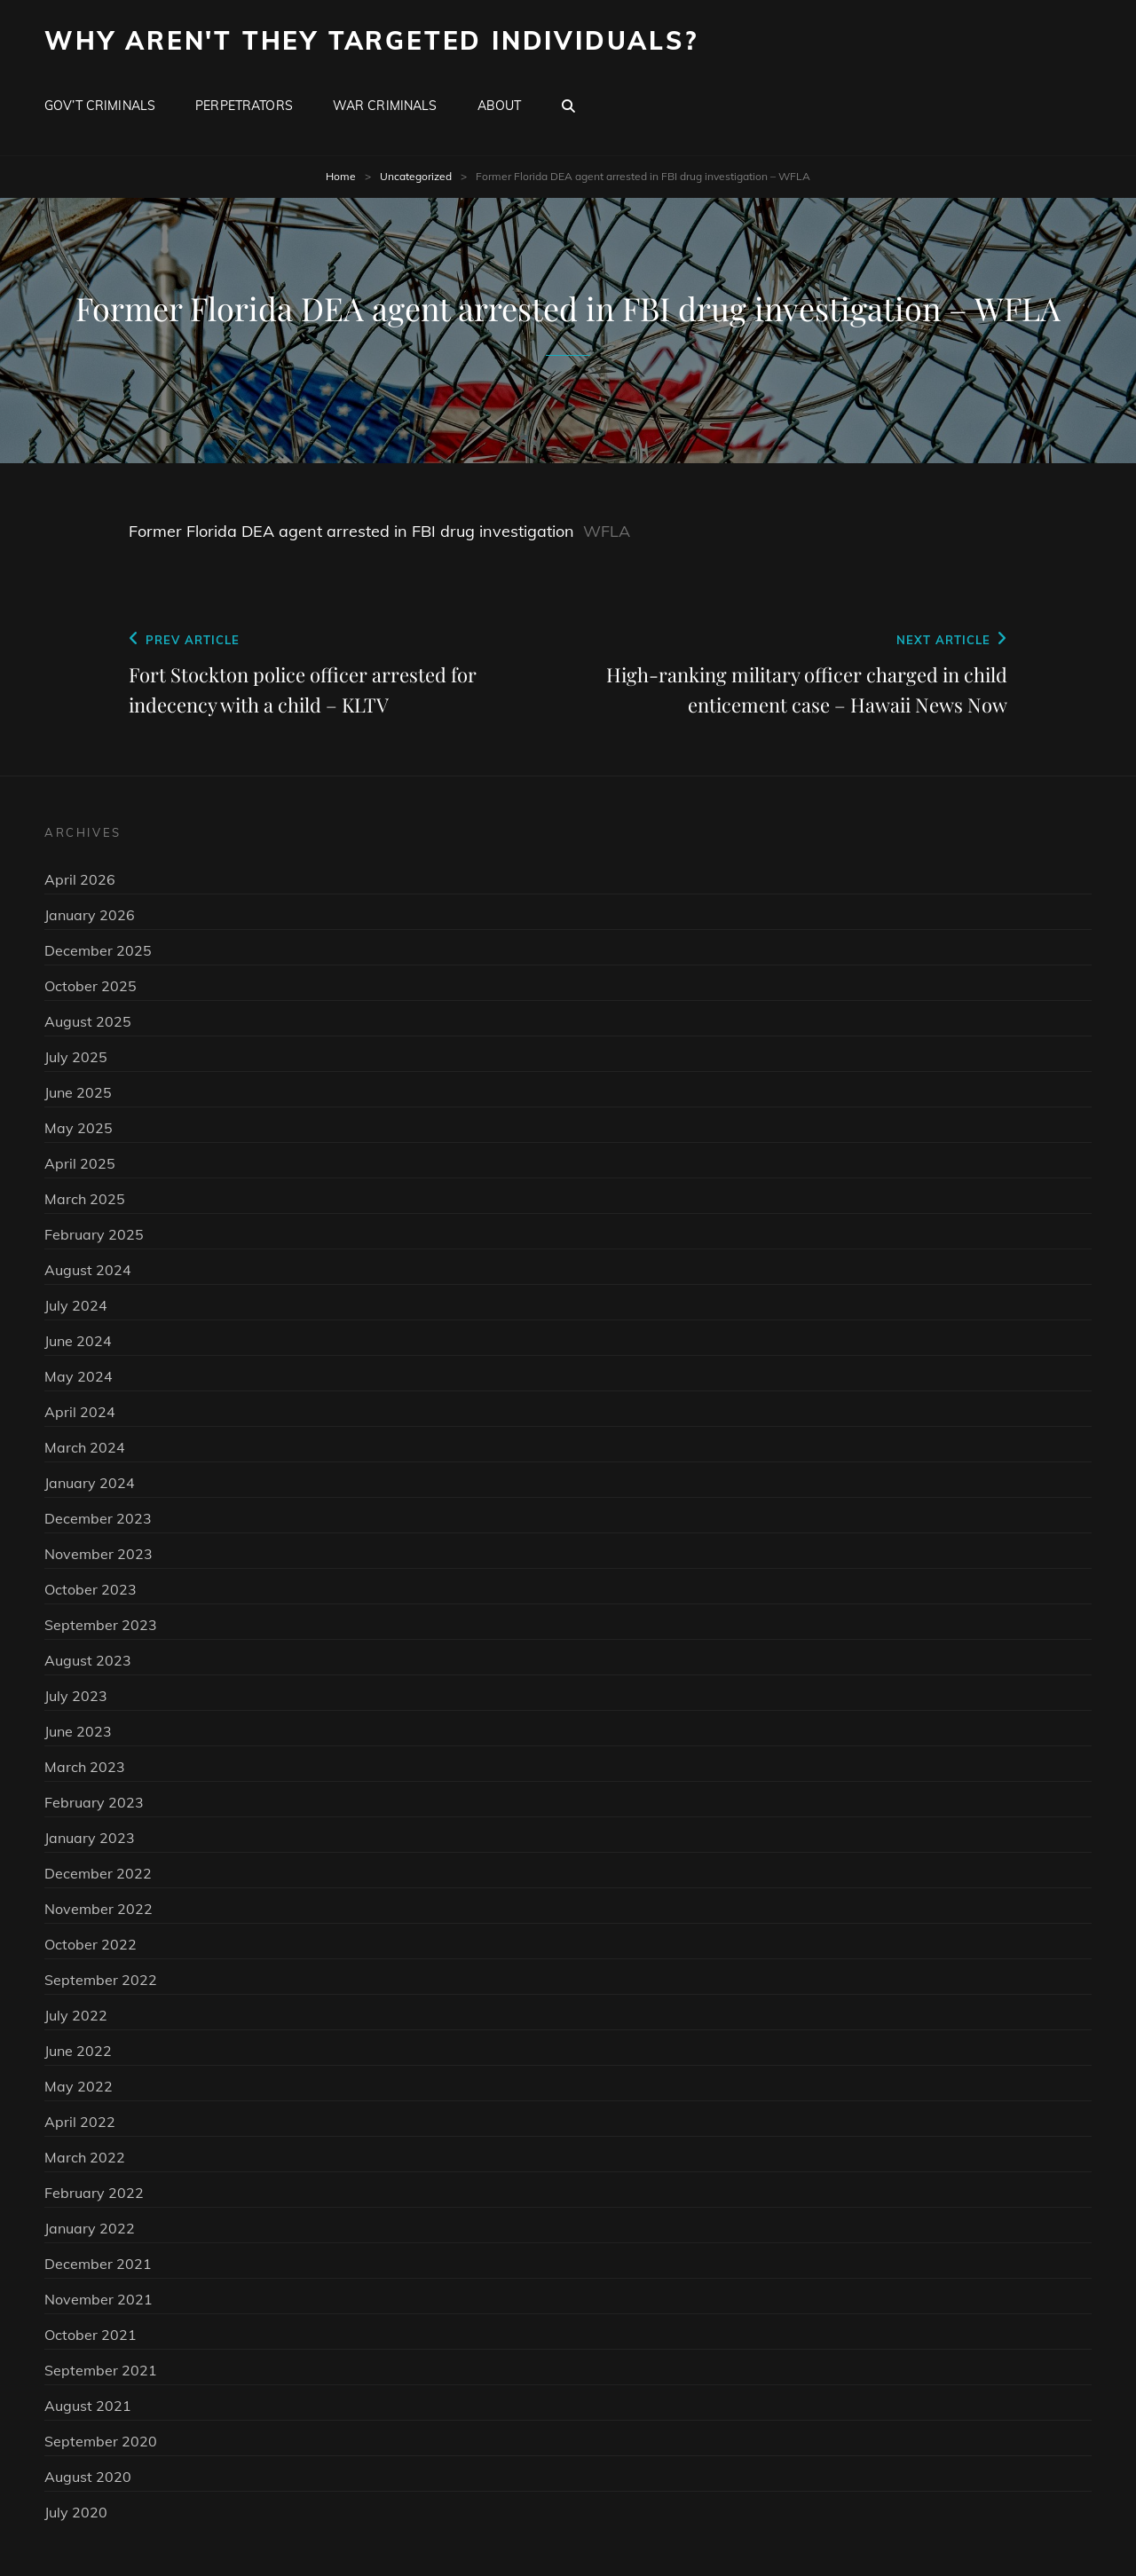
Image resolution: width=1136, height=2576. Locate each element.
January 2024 (89, 1483)
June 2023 (78, 1731)
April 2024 (79, 1412)
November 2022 (98, 1909)
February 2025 (94, 1234)
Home (341, 176)
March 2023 (84, 1767)
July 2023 (75, 1696)
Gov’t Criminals (99, 106)
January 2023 (89, 1838)
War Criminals (385, 106)
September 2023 (100, 1625)
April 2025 (79, 1163)
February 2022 (94, 2193)
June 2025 (78, 1092)
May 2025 (78, 1128)
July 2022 (75, 2015)
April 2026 (79, 879)
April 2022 (79, 2122)
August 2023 (87, 1660)
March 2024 (84, 1447)
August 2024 (87, 1270)
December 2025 (98, 950)
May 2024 (78, 1376)
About (499, 106)
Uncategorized (416, 176)
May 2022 (78, 2086)
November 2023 (98, 1554)
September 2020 (100, 2441)
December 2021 (98, 2264)
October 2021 (90, 2335)
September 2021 (100, 2370)
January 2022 (89, 2228)
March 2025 (84, 1199)
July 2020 (75, 2512)
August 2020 (87, 2476)
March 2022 (84, 2157)
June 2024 (78, 1341)
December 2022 (98, 1873)
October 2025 (90, 986)
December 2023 (98, 1518)
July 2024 (75, 1305)
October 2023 (90, 1589)
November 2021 (98, 2299)
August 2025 (87, 1021)
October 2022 (90, 1944)
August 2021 (87, 2406)
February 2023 (94, 1802)
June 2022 (78, 2051)
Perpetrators (244, 106)
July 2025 (75, 1057)
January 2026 (89, 915)
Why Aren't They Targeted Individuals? (371, 40)
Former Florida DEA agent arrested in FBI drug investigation (351, 531)
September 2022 (100, 1980)
